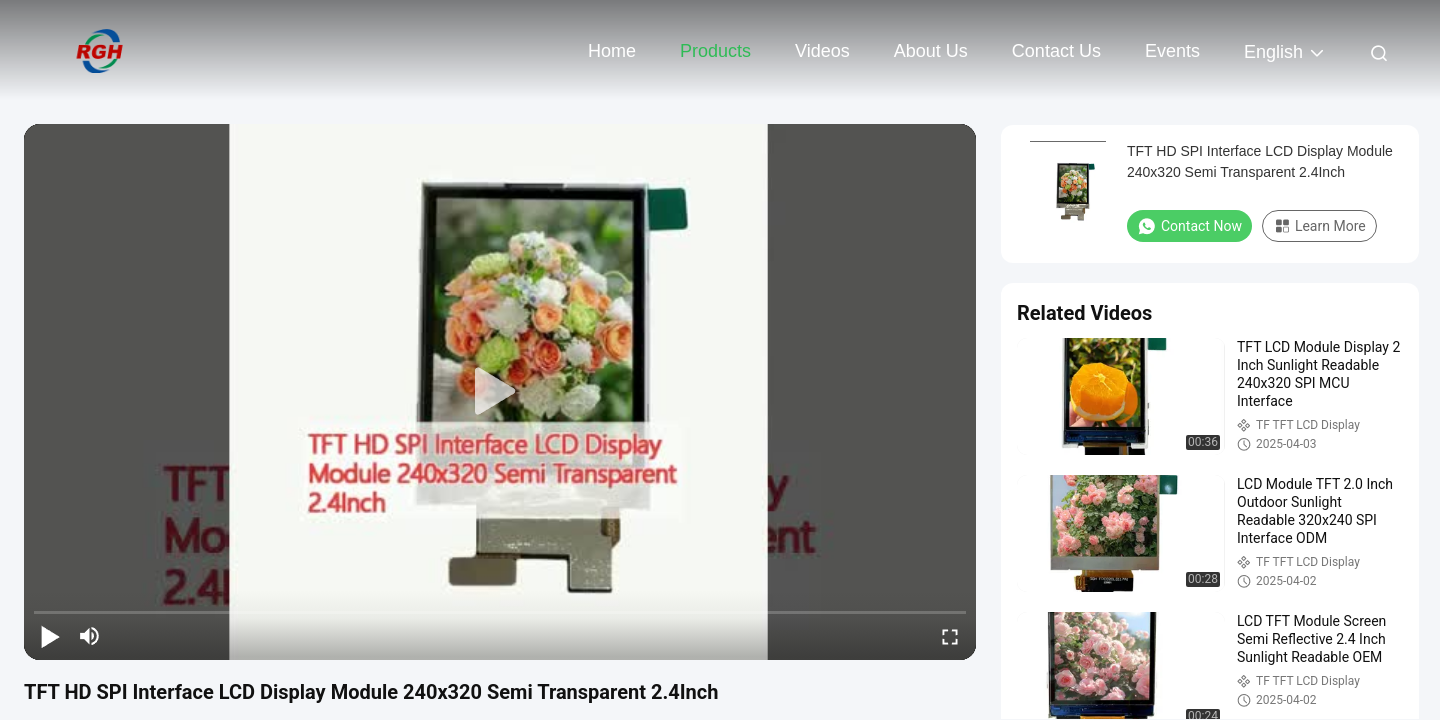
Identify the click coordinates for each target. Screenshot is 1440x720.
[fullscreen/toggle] (950, 636)
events (1172, 51)
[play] (500, 392)
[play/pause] (50, 636)
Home (612, 51)
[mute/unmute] (90, 636)
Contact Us (1056, 51)
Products (715, 51)
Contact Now (1189, 226)
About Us (931, 51)
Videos (822, 51)
